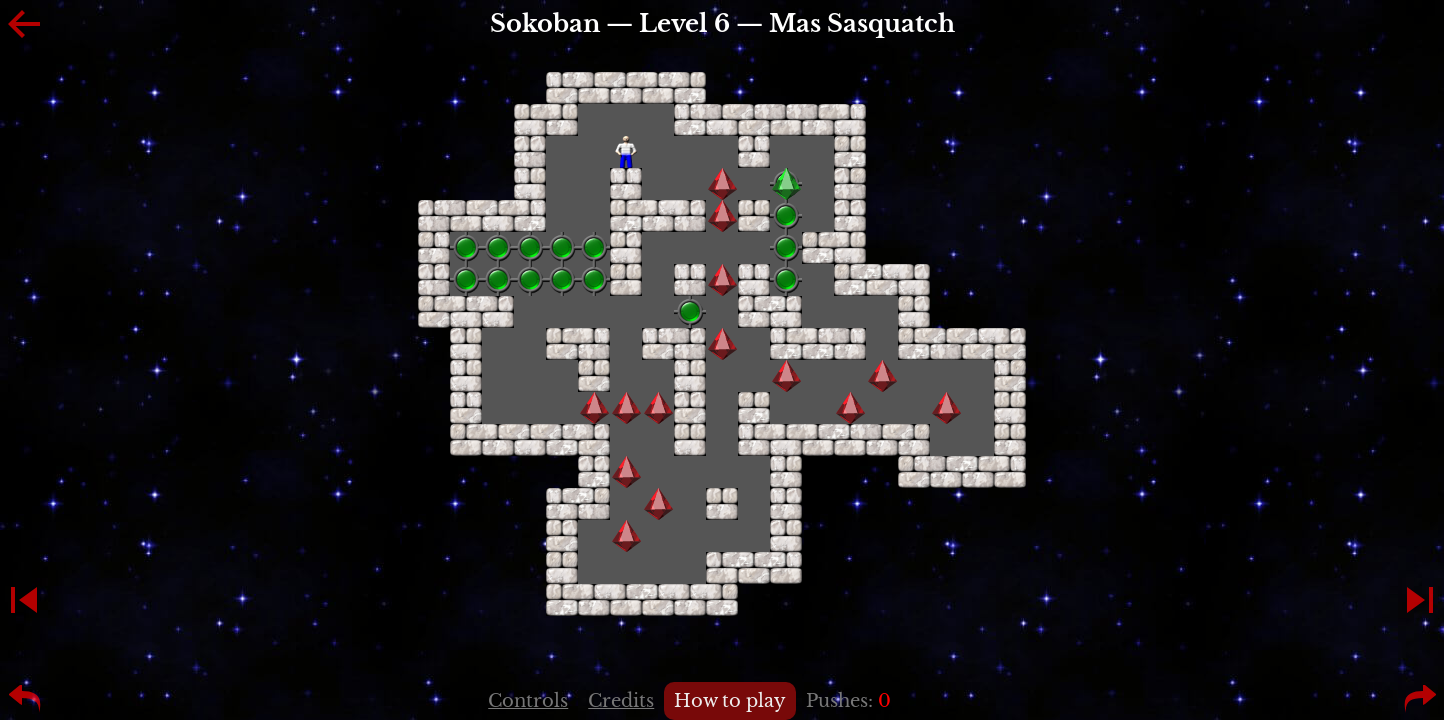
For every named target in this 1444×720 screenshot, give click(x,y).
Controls (528, 701)
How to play (730, 701)
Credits (621, 701)
